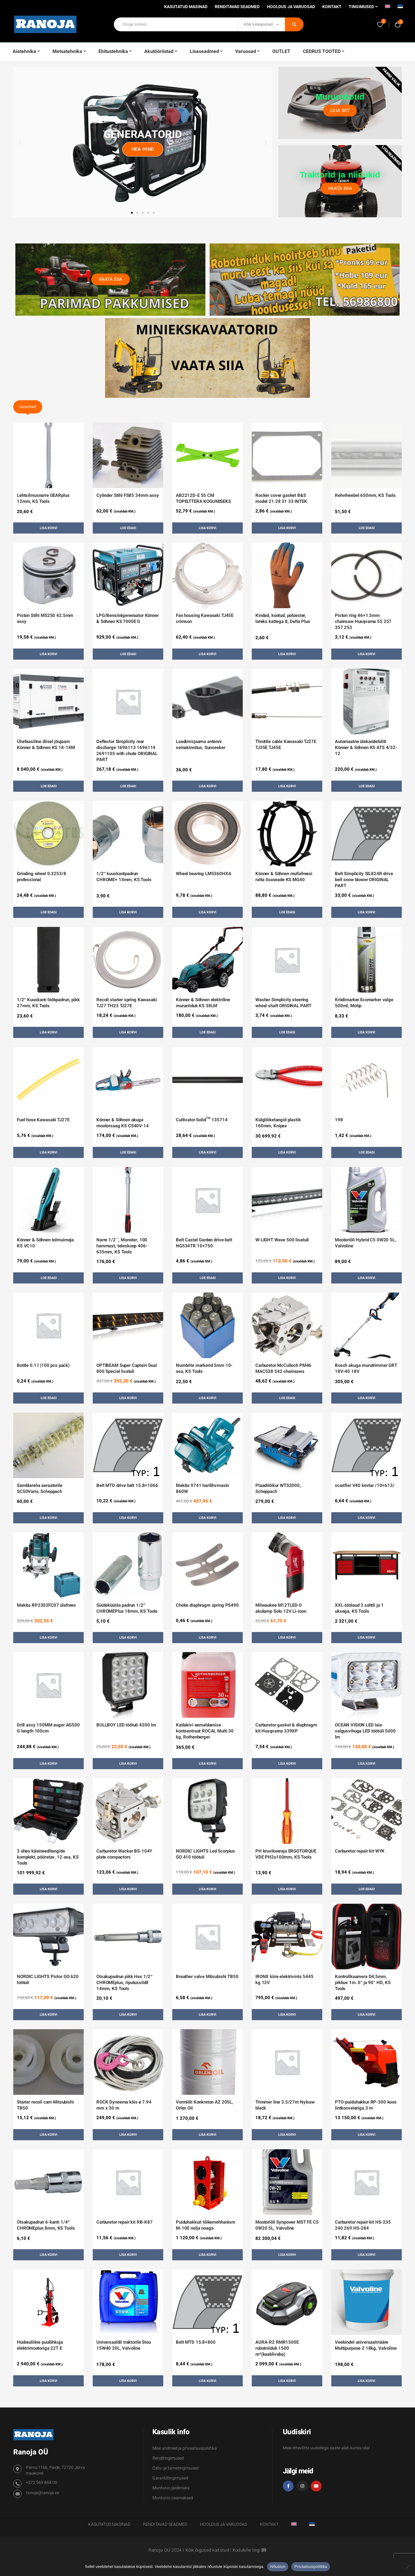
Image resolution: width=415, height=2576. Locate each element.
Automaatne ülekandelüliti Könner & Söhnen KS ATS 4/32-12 (366, 747)
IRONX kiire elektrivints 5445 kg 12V (284, 1979)
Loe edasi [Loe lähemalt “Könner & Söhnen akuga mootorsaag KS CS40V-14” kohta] (128, 1152)
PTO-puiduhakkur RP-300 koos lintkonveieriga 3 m (366, 2105)
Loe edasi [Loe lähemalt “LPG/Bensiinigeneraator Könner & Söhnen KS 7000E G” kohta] (128, 654)
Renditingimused (168, 2458)
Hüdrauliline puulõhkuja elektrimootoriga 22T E (40, 2345)
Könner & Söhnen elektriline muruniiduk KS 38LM (203, 1002)
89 (264, 2550)
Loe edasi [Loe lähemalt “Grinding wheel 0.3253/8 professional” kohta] (49, 912)
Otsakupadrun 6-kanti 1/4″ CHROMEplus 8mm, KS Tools (46, 2225)
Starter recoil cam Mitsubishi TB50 (45, 2105)
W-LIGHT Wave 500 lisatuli (282, 1240)
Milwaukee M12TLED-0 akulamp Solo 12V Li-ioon (280, 1608)
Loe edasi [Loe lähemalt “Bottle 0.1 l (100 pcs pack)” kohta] (49, 1398)
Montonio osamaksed (172, 2498)
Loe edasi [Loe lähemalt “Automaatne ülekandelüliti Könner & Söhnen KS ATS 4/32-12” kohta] (367, 786)
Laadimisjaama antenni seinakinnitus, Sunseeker (200, 744)
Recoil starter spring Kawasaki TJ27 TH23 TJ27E (126, 1002)
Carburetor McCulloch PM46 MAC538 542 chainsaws (283, 1368)
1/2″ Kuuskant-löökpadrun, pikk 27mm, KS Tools (48, 1002)
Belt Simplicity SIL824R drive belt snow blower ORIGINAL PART (364, 879)
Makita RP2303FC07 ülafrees (46, 1605)
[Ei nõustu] (407, 2567)
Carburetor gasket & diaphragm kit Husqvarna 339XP (286, 1728)
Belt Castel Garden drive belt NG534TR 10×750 (204, 1243)
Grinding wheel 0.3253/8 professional (41, 876)
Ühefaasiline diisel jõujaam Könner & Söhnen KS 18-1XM (46, 744)
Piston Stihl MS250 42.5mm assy (45, 618)
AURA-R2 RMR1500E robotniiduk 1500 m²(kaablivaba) (277, 2348)
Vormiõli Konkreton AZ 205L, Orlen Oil (204, 2105)
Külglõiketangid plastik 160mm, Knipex (278, 1122)
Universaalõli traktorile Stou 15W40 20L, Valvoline (123, 2345)
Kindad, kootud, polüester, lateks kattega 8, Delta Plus (282, 618)
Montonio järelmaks (170, 2488)
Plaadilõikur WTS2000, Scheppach (278, 1488)
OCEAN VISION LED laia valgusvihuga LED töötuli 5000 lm (365, 1731)
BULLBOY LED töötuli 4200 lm (126, 1725)
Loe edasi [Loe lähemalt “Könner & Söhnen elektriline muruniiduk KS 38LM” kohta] (208, 1032)
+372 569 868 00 (41, 2482)
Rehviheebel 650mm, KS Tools (365, 495)
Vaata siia (340, 188)
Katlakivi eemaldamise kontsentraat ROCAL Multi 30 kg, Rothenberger (205, 1731)
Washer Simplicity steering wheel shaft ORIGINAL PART (283, 1002)
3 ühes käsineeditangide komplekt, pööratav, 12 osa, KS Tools (48, 1857)
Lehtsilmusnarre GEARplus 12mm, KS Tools (43, 498)
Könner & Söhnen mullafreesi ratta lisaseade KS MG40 (283, 876)
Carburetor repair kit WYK (360, 1851)
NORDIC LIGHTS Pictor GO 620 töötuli (48, 1979)
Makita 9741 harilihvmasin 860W (202, 1488)
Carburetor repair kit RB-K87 (124, 2222)
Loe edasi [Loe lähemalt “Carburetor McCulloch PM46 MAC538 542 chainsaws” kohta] (287, 1398)
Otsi (294, 24)
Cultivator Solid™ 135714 (201, 1119)
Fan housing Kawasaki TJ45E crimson (204, 618)
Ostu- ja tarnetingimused (175, 2468)
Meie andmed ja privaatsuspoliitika (184, 2448)
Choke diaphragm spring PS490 (207, 1605)
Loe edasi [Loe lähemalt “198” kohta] (367, 1152)
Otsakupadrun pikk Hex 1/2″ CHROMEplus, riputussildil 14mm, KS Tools (124, 1982)
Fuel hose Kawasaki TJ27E (43, 1119)
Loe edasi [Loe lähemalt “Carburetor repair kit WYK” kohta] (367, 1889)
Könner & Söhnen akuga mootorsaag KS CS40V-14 (122, 1122)
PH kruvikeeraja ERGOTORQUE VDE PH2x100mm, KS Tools (285, 1854)
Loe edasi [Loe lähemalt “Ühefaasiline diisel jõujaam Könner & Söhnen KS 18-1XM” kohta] (49, 786)
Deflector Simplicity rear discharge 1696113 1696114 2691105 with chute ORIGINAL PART (127, 750)
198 (339, 1119)
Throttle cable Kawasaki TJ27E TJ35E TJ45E (285, 744)
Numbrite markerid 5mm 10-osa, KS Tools (204, 1368)
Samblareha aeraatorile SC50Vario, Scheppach (39, 1488)
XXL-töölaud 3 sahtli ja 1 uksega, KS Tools (359, 1608)
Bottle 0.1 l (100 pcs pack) (43, 1365)
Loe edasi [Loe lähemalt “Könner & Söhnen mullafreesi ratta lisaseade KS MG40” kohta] (287, 912)
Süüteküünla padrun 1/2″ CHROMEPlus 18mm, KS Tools (127, 1608)
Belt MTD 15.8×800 (195, 2342)
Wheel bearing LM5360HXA (203, 873)
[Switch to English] (387, 8)
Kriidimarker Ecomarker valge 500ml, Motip (364, 1002)
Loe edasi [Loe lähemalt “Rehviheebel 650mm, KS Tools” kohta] (367, 528)
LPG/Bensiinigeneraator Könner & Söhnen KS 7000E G (127, 618)
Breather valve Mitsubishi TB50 (207, 1976)
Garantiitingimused (170, 2478)
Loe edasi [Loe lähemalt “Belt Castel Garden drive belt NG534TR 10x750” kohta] (208, 1277)
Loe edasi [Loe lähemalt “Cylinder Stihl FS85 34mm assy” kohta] (128, 528)
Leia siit (340, 110)
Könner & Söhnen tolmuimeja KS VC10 (45, 1243)
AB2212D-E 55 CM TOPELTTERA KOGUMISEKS (203, 498)
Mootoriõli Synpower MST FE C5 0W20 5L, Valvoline (287, 2225)
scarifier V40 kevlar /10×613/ (365, 1485)
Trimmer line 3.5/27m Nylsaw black (285, 2105)
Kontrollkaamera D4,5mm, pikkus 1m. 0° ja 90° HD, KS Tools (363, 1982)
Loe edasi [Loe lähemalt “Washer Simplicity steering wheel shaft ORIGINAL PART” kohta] (287, 1032)
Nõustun (277, 2566)
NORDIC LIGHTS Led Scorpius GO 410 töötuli (205, 1854)
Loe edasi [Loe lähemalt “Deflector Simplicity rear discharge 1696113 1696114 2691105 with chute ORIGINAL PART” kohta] (128, 786)
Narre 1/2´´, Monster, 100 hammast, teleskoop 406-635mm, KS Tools (122, 1246)
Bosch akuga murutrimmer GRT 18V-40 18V (366, 1368)
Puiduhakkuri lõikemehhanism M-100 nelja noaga (205, 2225)
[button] (20, 142)
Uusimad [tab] (27, 407)
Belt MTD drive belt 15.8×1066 (127, 1485)
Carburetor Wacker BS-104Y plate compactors (124, 1854)
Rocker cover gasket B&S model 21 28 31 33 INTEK (281, 498)
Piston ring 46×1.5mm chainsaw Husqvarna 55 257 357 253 (363, 621)
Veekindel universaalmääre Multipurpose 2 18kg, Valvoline (366, 2345)
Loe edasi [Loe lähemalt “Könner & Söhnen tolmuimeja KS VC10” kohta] (49, 1277)
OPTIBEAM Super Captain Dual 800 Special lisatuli (126, 1368)
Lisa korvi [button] (48, 528)
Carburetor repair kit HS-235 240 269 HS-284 (363, 2225)
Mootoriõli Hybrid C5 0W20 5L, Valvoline (365, 1243)
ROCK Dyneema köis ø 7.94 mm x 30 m (123, 2105)
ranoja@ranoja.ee (42, 2493)
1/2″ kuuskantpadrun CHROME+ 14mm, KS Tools (123, 876)
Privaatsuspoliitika (310, 2566)
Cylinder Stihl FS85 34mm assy (127, 495)
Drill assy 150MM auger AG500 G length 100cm (48, 1728)
